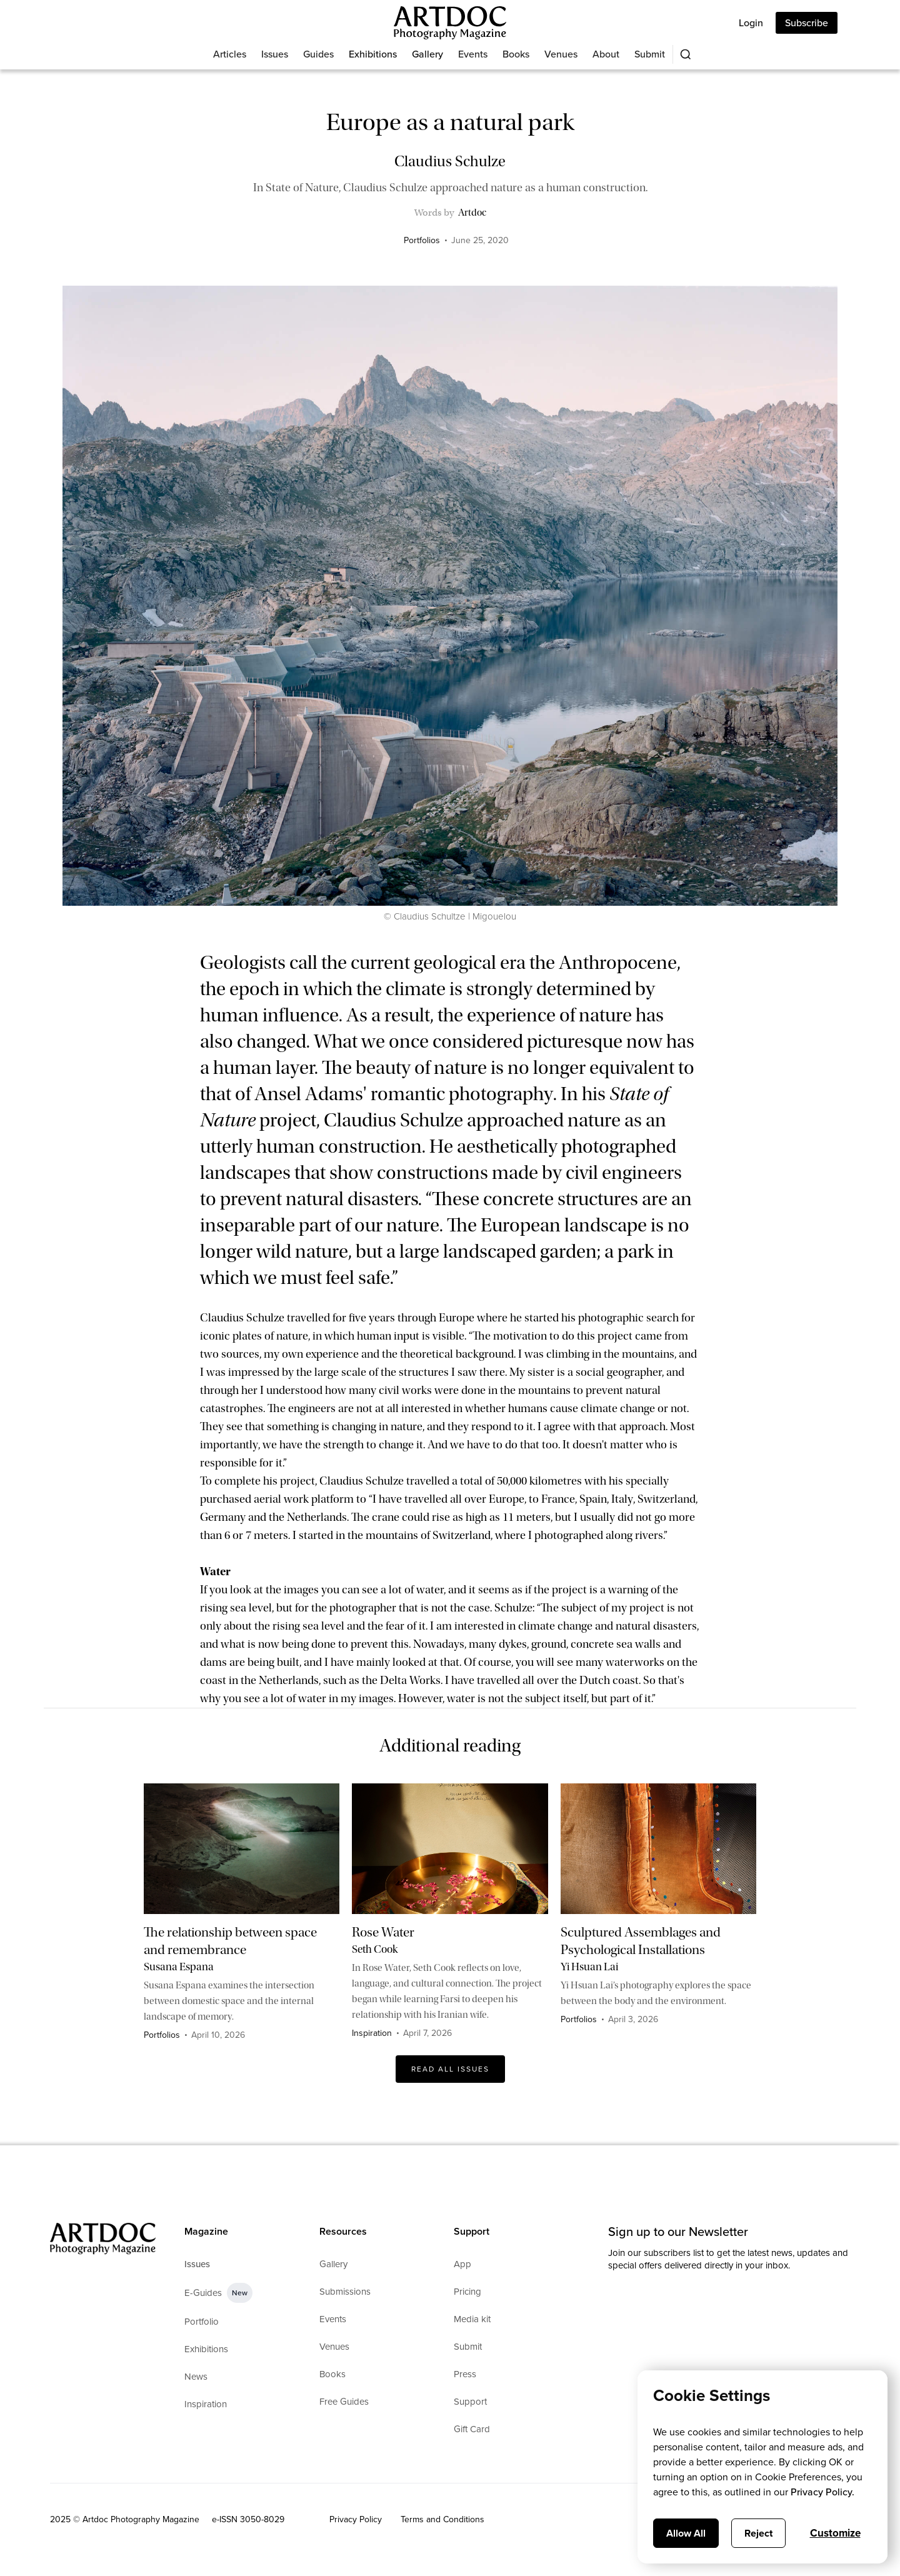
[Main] (450, 22)
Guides (318, 54)
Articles (229, 54)
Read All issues (450, 2069)
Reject (758, 2533)
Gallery (427, 54)
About (605, 54)
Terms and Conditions (442, 2519)
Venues (561, 54)
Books (515, 54)
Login (751, 23)
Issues (274, 54)
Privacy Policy (355, 2519)
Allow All (686, 2533)
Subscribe (806, 23)
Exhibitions (373, 54)
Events (473, 54)
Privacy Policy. (822, 2492)
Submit (649, 54)
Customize (835, 2533)
